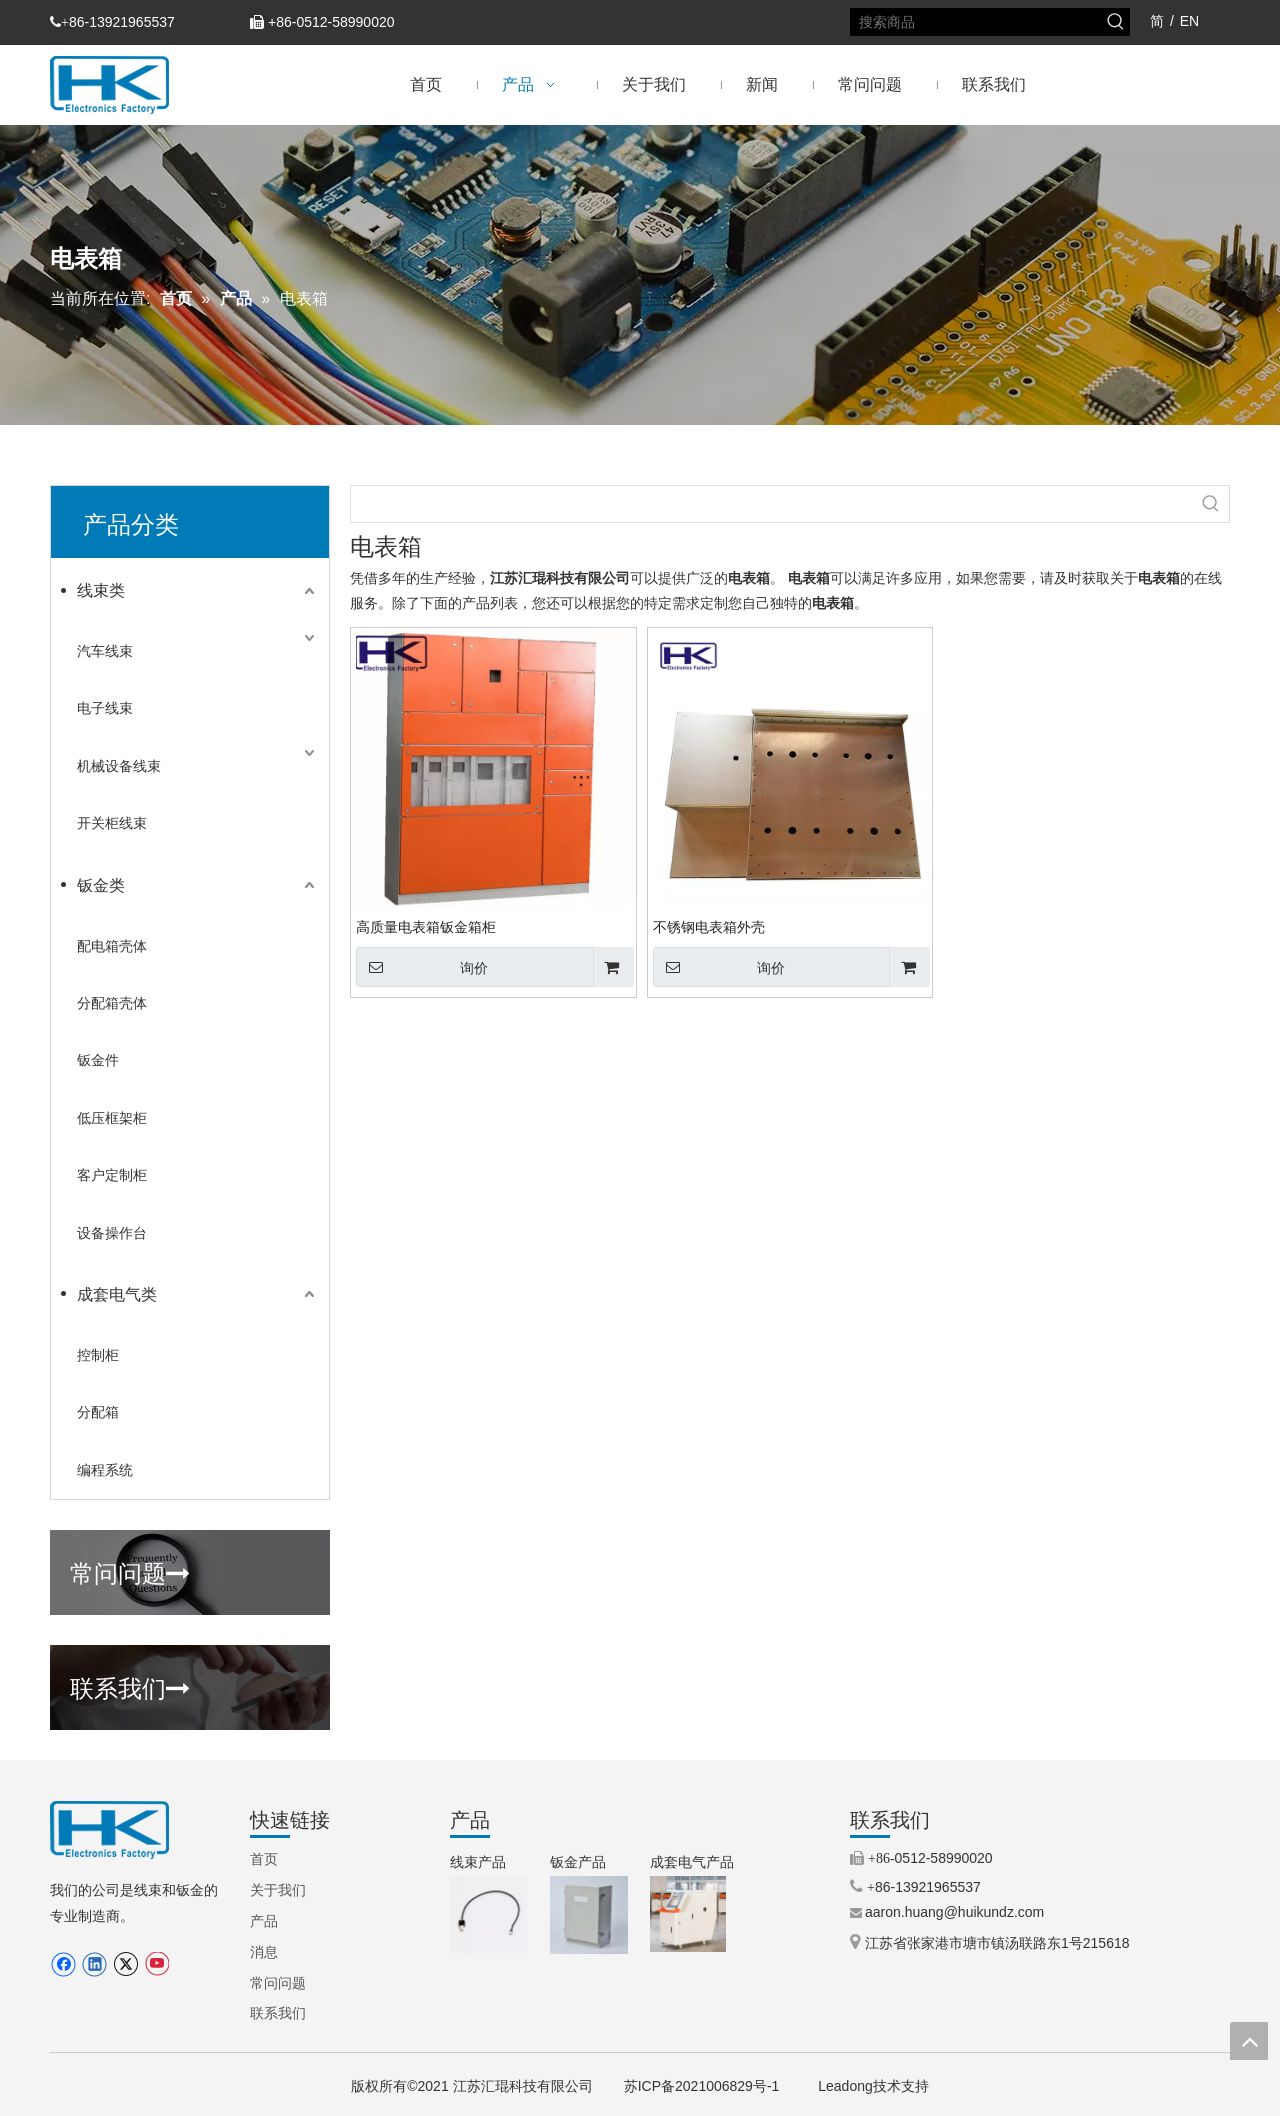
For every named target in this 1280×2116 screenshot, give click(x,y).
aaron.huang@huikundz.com (954, 1912)
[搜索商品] (977, 22)
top (1249, 2041)
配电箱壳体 (112, 946)
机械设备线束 (119, 766)
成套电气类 (117, 1294)
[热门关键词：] (1116, 22)
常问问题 (130, 1571)
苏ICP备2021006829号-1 (702, 2086)
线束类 (101, 590)
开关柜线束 (112, 823)
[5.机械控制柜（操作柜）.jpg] (688, 1914)
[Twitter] (125, 1964)
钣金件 (98, 1060)
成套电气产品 (692, 1862)
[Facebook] (63, 1964)
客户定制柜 (112, 1175)
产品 (264, 1921)
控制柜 (98, 1355)
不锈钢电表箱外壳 (709, 927)
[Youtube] (156, 1964)
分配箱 (98, 1412)
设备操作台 (112, 1233)
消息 (264, 1952)
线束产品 (478, 1862)
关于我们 (278, 1890)
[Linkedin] (94, 1964)
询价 (422, 967)
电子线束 (105, 708)
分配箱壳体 (112, 1003)
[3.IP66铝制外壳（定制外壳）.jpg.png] (589, 1915)
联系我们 (130, 1686)
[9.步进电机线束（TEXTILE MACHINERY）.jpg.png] (488, 1914)
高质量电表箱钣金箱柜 (426, 927)
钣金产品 (578, 1862)
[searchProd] (772, 504)
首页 (264, 1859)
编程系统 (105, 1470)
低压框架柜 (112, 1118)
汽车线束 (105, 651)
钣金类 (101, 885)
